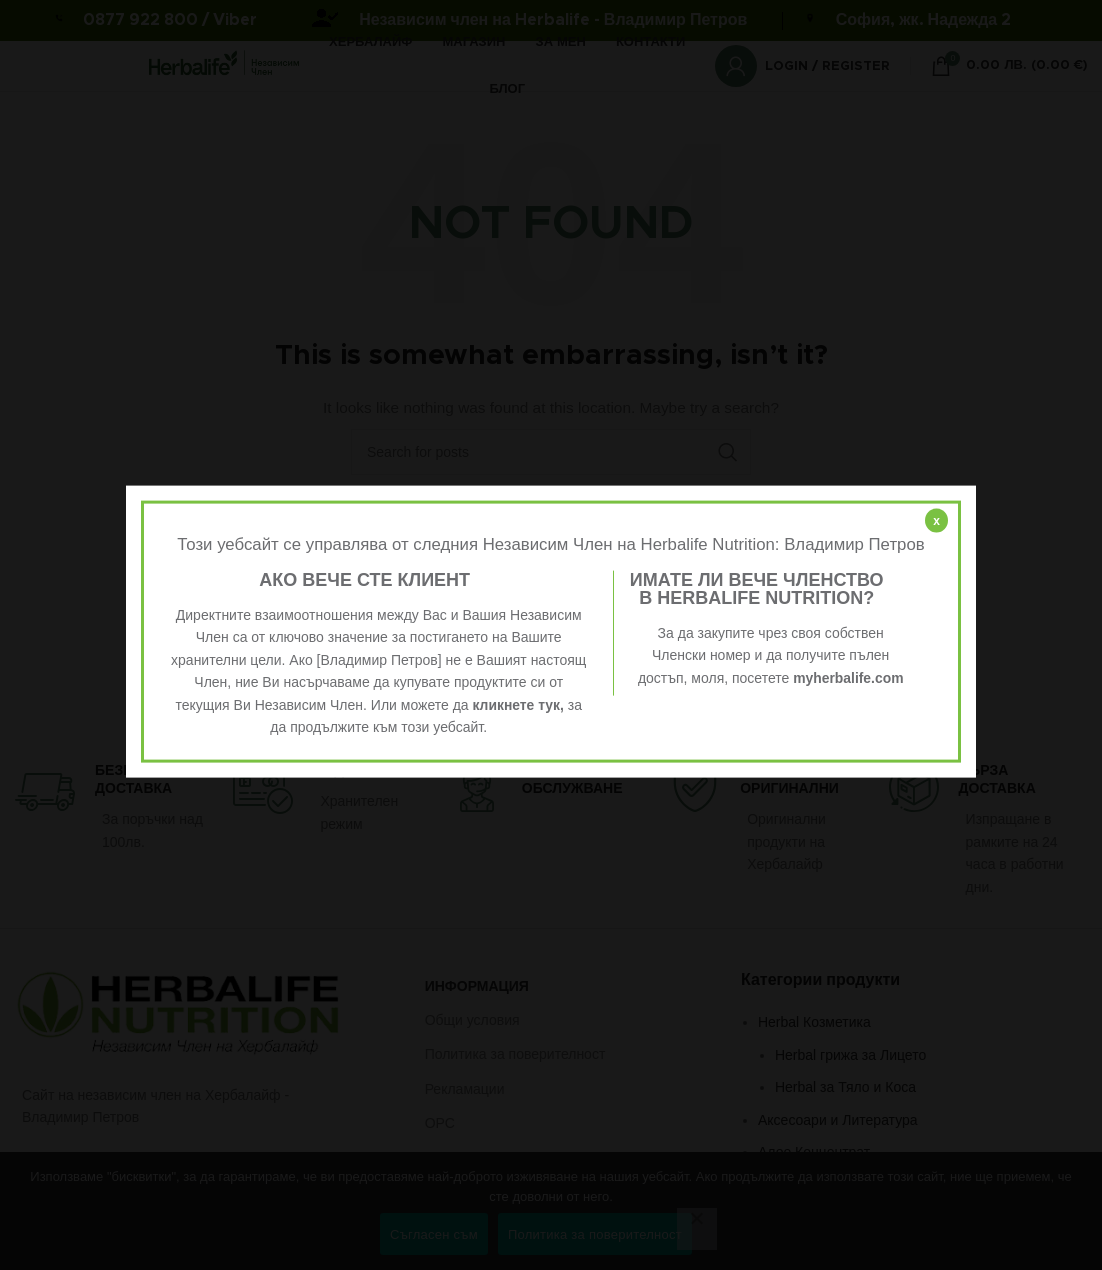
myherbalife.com (848, 677)
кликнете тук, (518, 704)
